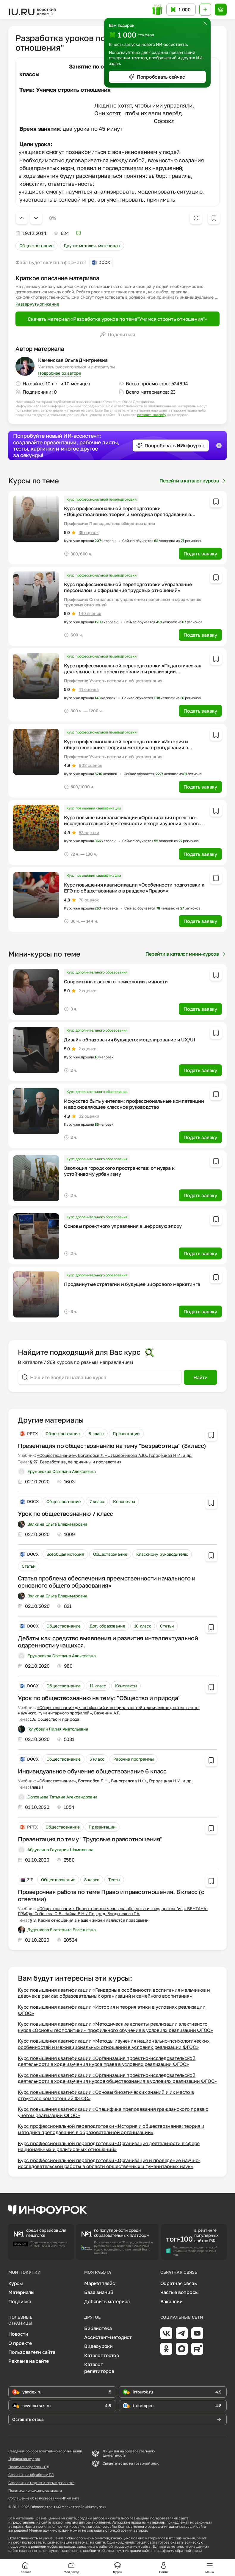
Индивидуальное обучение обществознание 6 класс (92, 1771)
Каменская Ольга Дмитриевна (73, 360)
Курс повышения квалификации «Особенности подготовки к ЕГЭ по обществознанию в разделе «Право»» (134, 888)
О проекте (20, 2343)
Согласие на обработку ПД (31, 2475)
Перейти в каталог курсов (193, 481)
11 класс (98, 1685)
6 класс (97, 1759)
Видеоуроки (98, 2346)
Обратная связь (178, 2283)
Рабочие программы (133, 1759)
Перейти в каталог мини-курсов (186, 954)
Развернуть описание (37, 303)
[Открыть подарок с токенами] (157, 9)
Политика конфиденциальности (35, 2490)
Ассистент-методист (108, 2337)
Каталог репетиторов (99, 2367)
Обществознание (36, 245)
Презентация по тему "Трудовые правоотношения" (90, 1839)
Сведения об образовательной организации (45, 2451)
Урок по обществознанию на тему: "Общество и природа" (99, 1697)
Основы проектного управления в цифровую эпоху (123, 1226)
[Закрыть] (205, 23)
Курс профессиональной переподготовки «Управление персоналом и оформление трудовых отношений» (128, 587)
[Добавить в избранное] (214, 218)
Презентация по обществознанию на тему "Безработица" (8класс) (112, 1445)
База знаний (98, 2292)
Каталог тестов (101, 2355)
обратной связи (188, 2550)
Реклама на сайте (28, 2361)
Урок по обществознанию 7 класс (65, 1513)
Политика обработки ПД (28, 2467)
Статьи (28, 1566)
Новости (18, 2334)
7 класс (97, 1501)
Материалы (21, 2292)
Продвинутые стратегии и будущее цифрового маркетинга (132, 1284)
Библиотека (98, 2328)
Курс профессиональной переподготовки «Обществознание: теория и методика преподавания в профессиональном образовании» (127, 514)
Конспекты (124, 1501)
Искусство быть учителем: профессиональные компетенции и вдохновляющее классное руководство (134, 1104)
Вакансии (171, 2301)
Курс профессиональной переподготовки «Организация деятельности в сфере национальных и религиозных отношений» (109, 2146)
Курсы (15, 2283)
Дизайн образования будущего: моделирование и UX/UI (129, 1040)
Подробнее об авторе (59, 373)
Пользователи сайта (31, 2352)
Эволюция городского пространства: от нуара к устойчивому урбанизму (119, 1171)
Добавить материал (107, 2301)
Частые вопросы (179, 2292)
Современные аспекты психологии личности (116, 982)
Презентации (126, 1433)
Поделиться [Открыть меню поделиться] (117, 334)
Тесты (114, 1879)
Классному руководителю (162, 1554)
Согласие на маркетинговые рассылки (41, 2483)
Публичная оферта (24, 2459)
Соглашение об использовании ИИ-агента (43, 2498)
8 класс (96, 1433)
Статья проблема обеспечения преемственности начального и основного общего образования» (106, 1581)
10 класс (142, 1625)
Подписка (19, 2301)
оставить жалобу (151, 415)
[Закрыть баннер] (219, 445)
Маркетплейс (99, 2283)
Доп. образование (107, 1625)
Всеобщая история (65, 1554)
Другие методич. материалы (92, 245)
